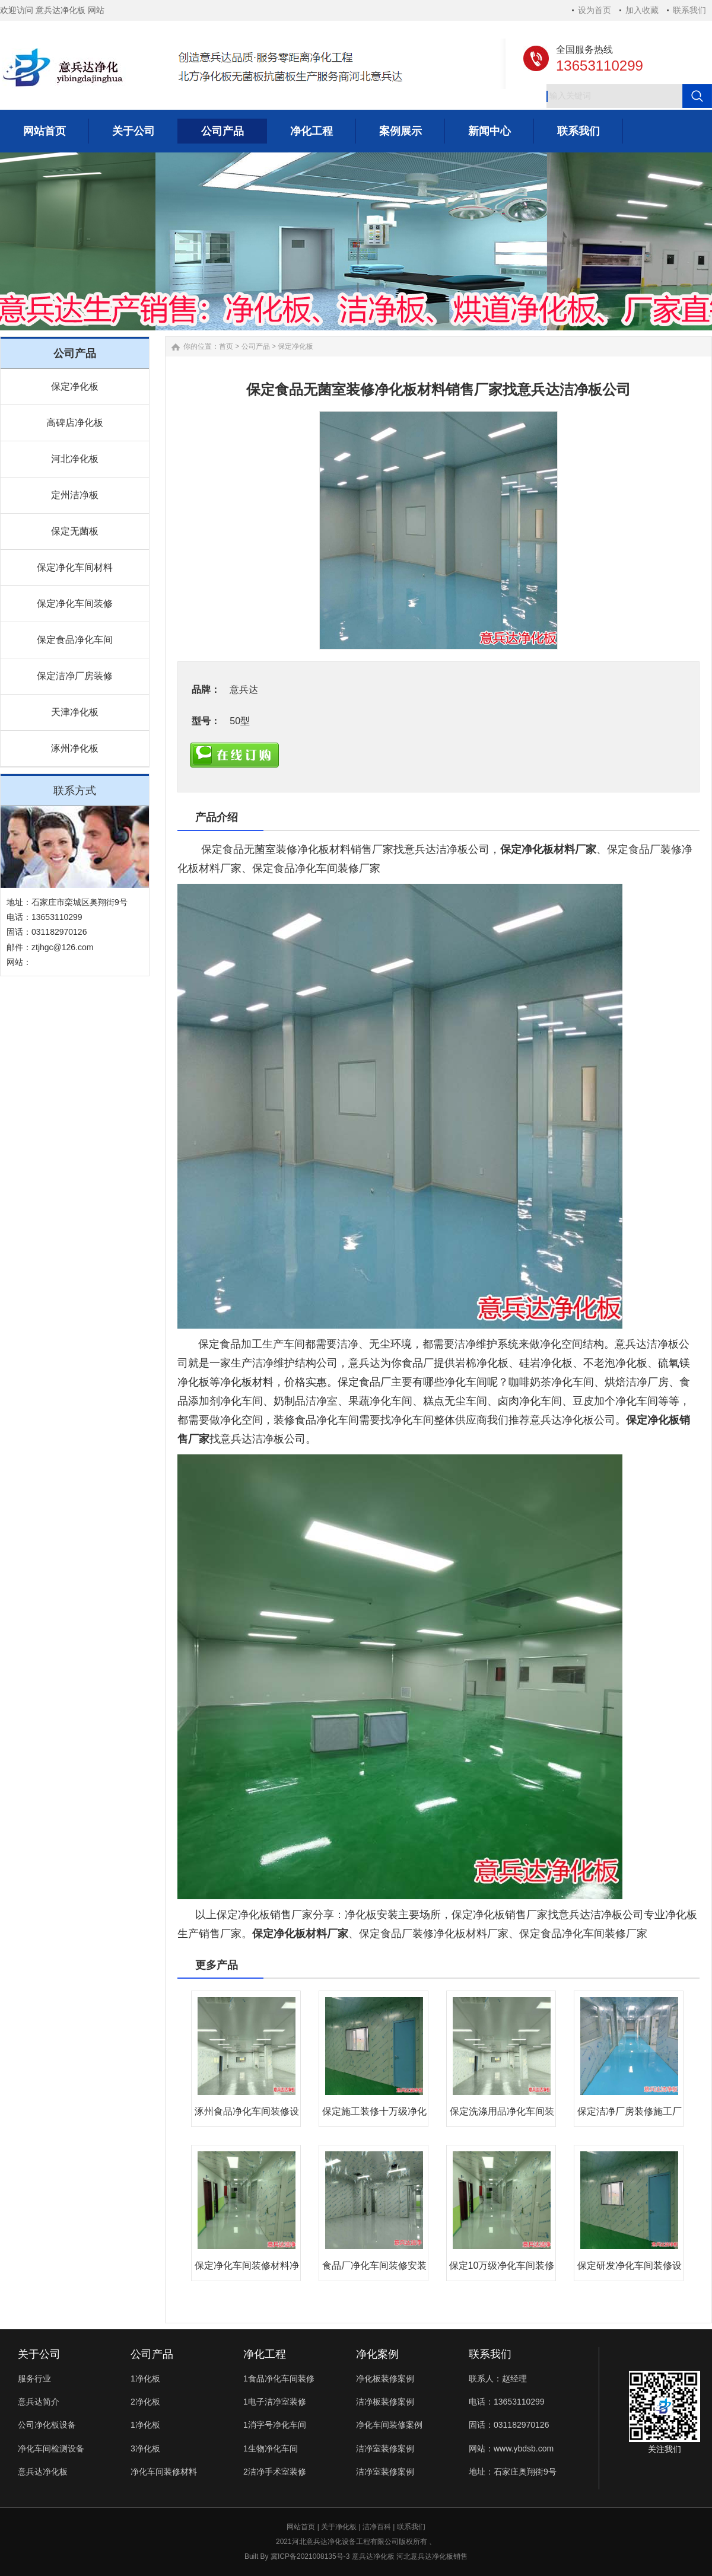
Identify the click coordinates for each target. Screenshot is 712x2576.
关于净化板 (339, 2527)
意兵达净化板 (43, 2471)
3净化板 (145, 2448)
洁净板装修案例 (385, 2401)
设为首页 (594, 10)
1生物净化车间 (270, 2448)
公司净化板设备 (47, 2424)
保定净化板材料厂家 (548, 849)
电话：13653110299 (507, 2401)
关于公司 (39, 2354)
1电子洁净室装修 (274, 2401)
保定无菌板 (74, 531)
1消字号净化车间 (274, 2424)
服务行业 (34, 2378)
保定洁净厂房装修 (75, 676)
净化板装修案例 (385, 2378)
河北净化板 (74, 459)
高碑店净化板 (74, 423)
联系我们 (689, 10)
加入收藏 (642, 10)
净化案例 (377, 2354)
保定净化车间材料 (75, 567)
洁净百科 (377, 2527)
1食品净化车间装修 (278, 2378)
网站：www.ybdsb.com (511, 2448)
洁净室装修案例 (385, 2448)
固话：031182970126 (509, 2424)
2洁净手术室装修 (274, 2471)
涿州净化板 (74, 748)
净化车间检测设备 (51, 2448)
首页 (226, 346)
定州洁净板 (74, 495)
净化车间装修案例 (389, 2424)
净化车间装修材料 (164, 2471)
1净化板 (145, 2378)
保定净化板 (74, 386)
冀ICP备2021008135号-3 (310, 2556)
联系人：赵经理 (498, 2378)
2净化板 (145, 2401)
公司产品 (255, 346)
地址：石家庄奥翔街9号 (513, 2471)
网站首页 (301, 2527)
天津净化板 (74, 712)
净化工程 (264, 2354)
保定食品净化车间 (75, 640)
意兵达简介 (38, 2401)
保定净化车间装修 (75, 603)
